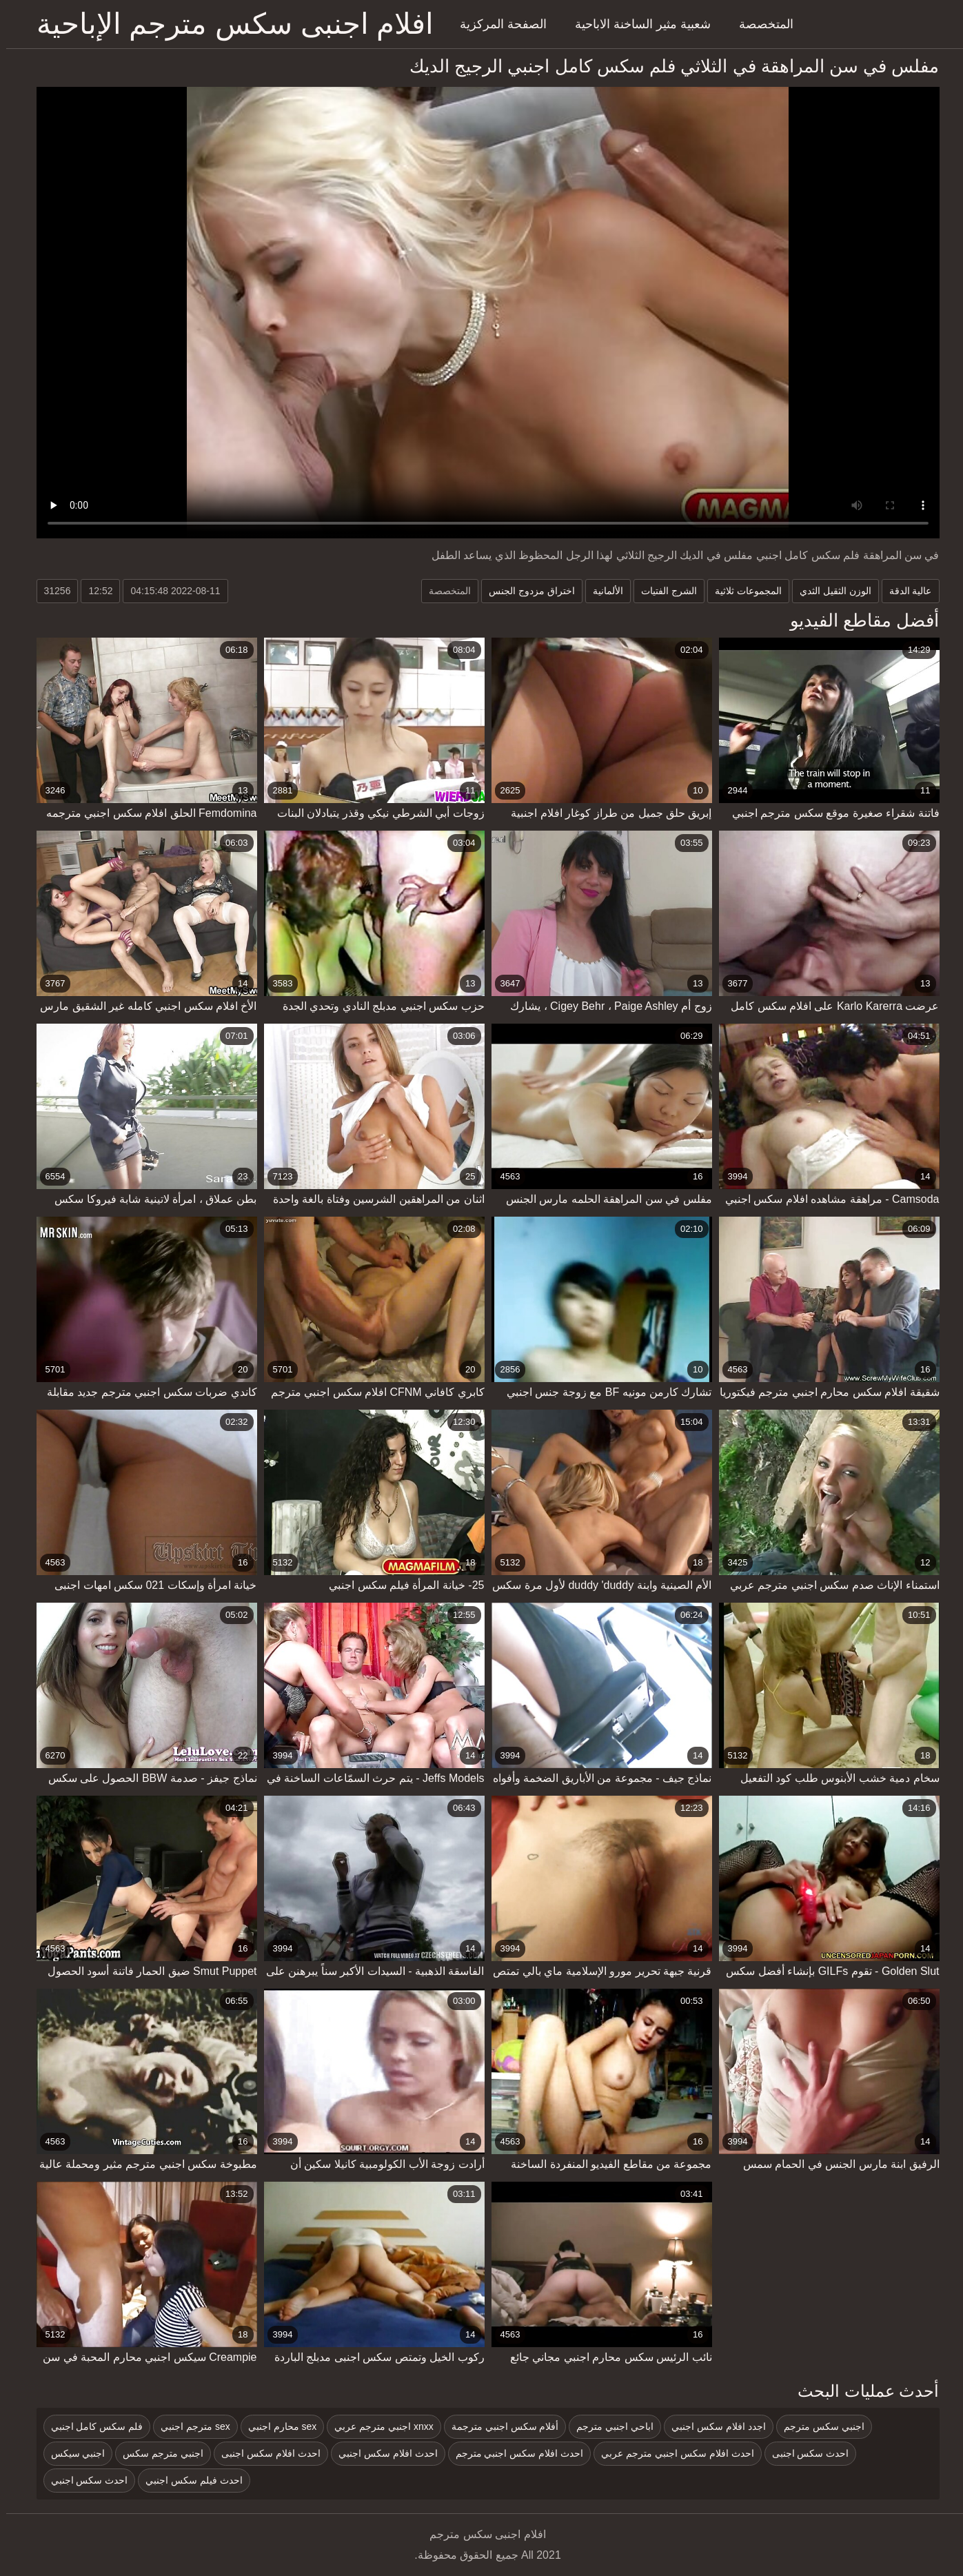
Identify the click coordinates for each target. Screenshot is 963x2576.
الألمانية (602, 590)
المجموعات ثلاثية (742, 590)
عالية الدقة (904, 590)
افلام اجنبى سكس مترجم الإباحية (229, 24)
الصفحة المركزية (497, 24)
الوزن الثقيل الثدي (829, 590)
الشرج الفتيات (663, 590)
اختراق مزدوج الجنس (526, 590)
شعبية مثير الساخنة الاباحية (636, 24)
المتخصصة (760, 24)
